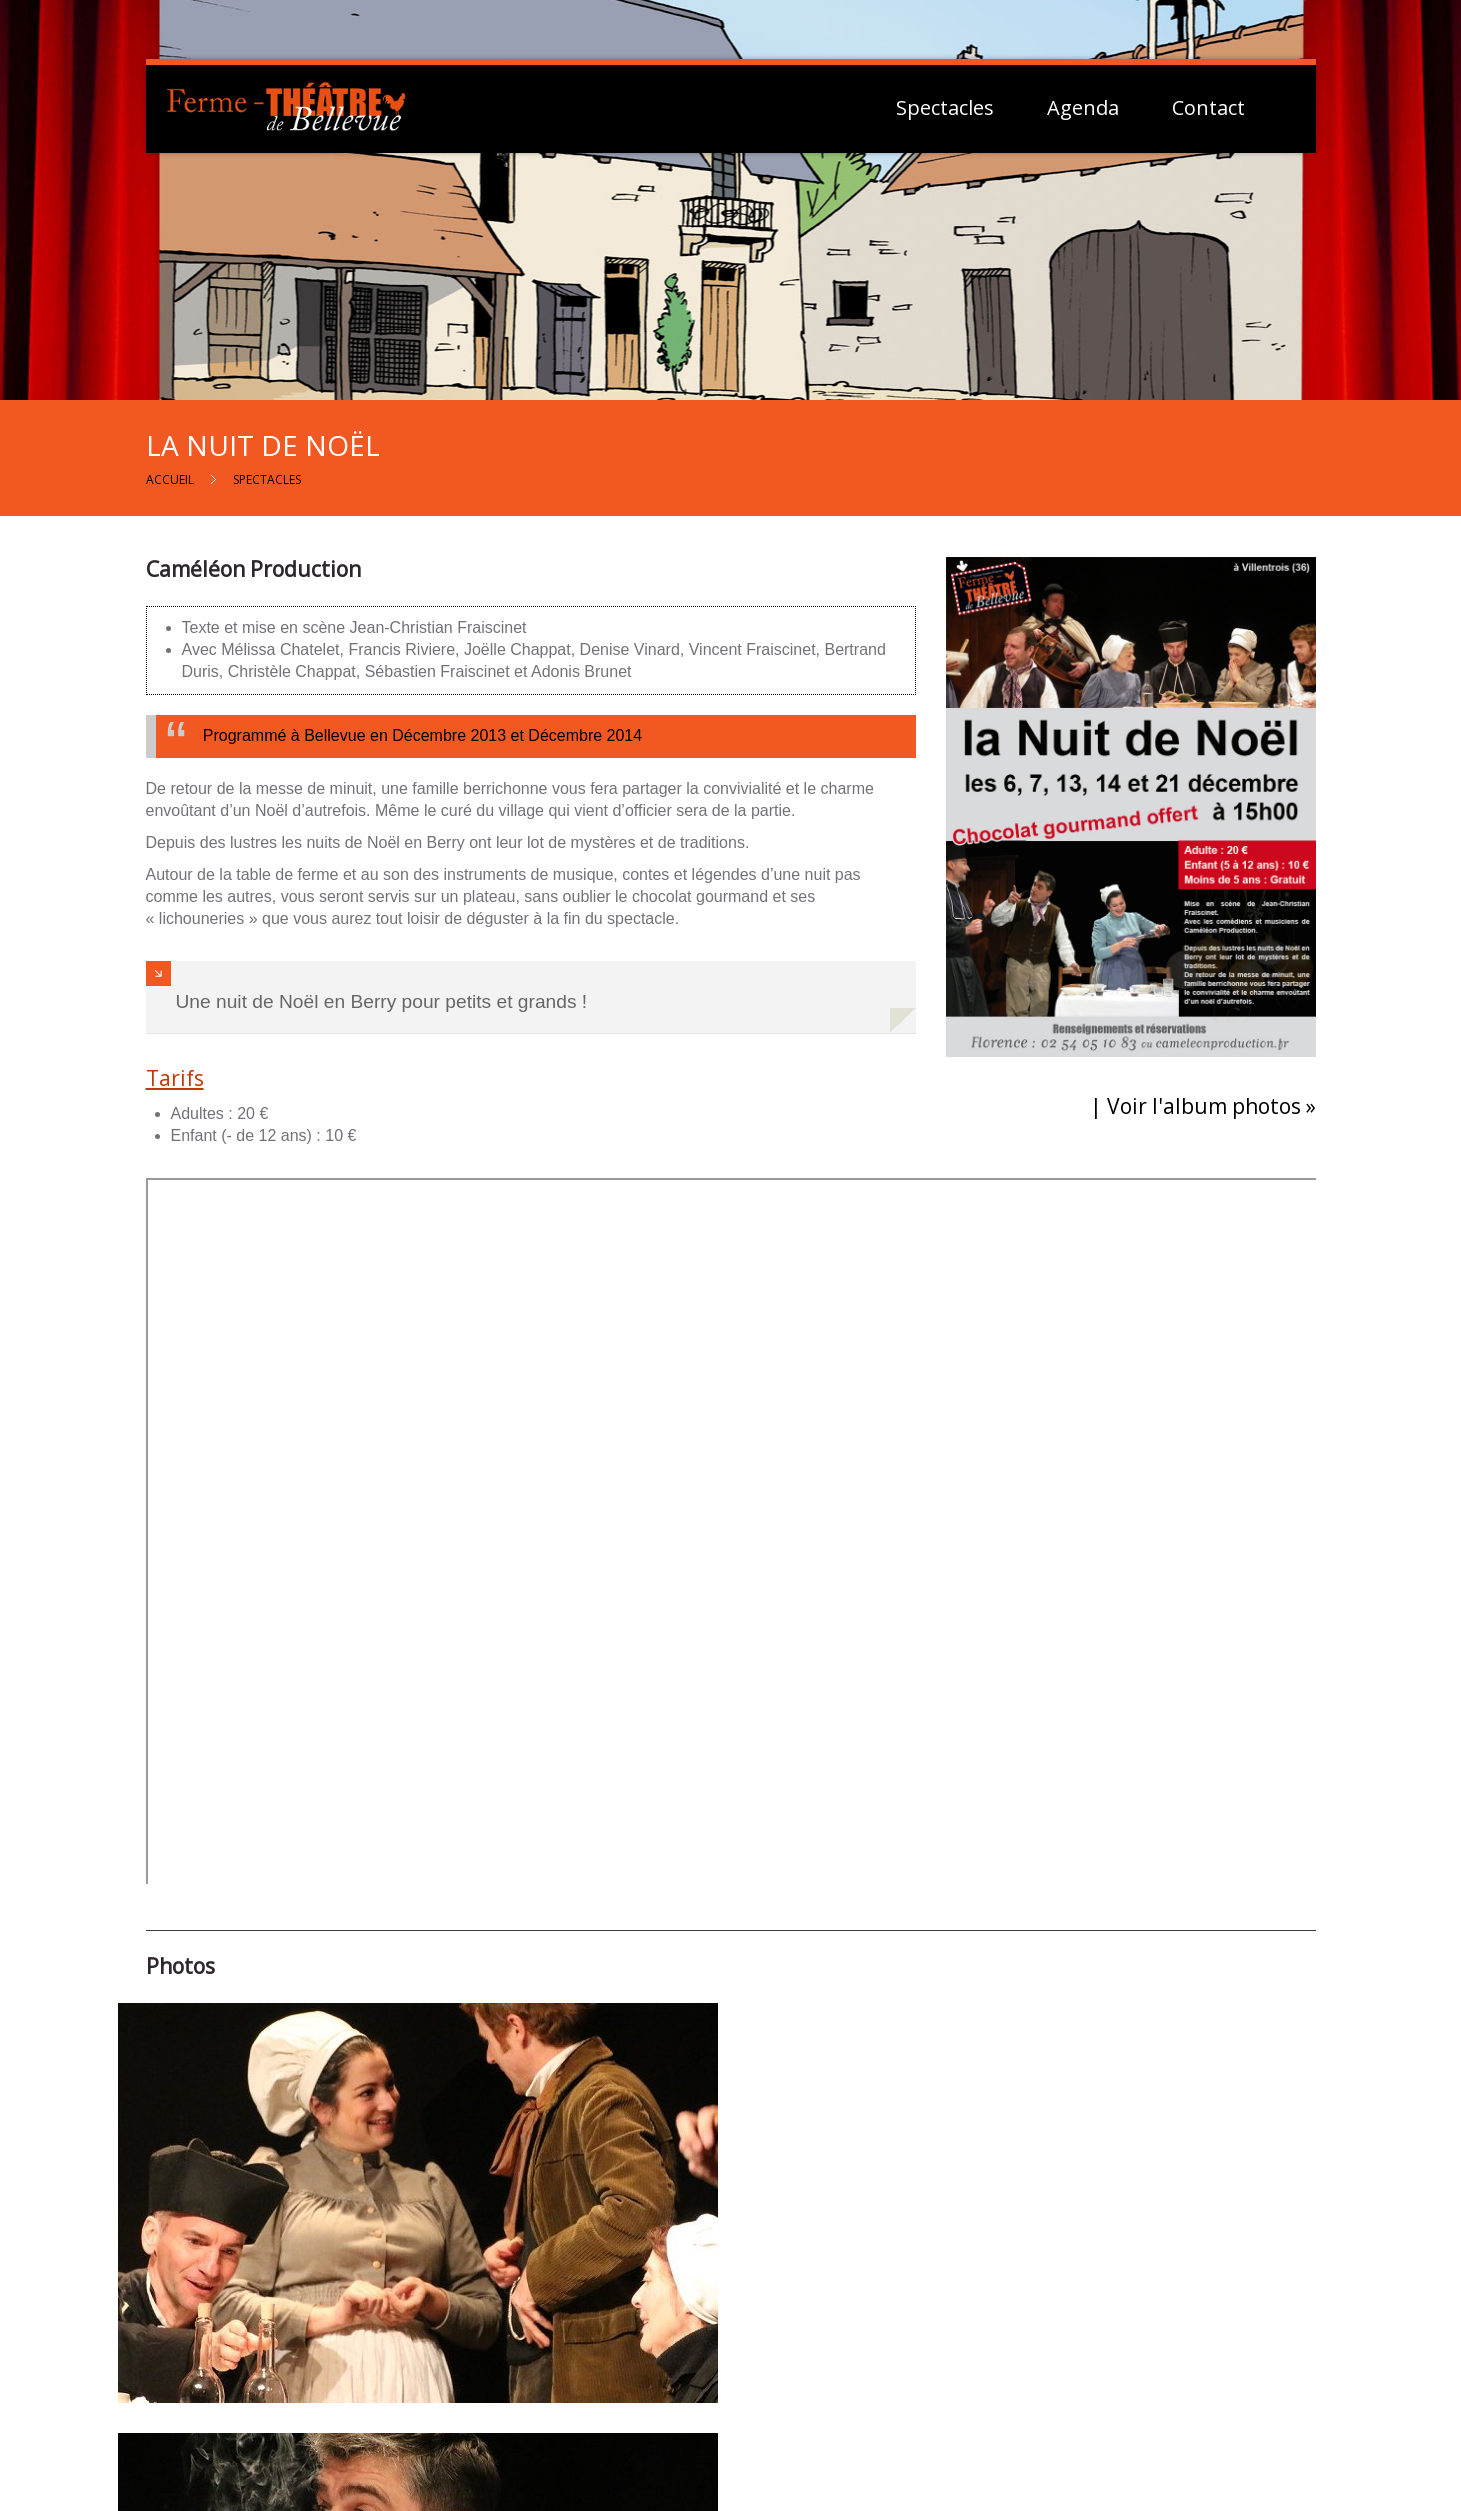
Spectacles (945, 108)
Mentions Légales (1121, 2342)
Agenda (1083, 108)
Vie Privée (1095, 2365)
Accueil (170, 479)
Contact (1208, 108)
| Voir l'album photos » (1203, 1106)
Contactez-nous (743, 2346)
